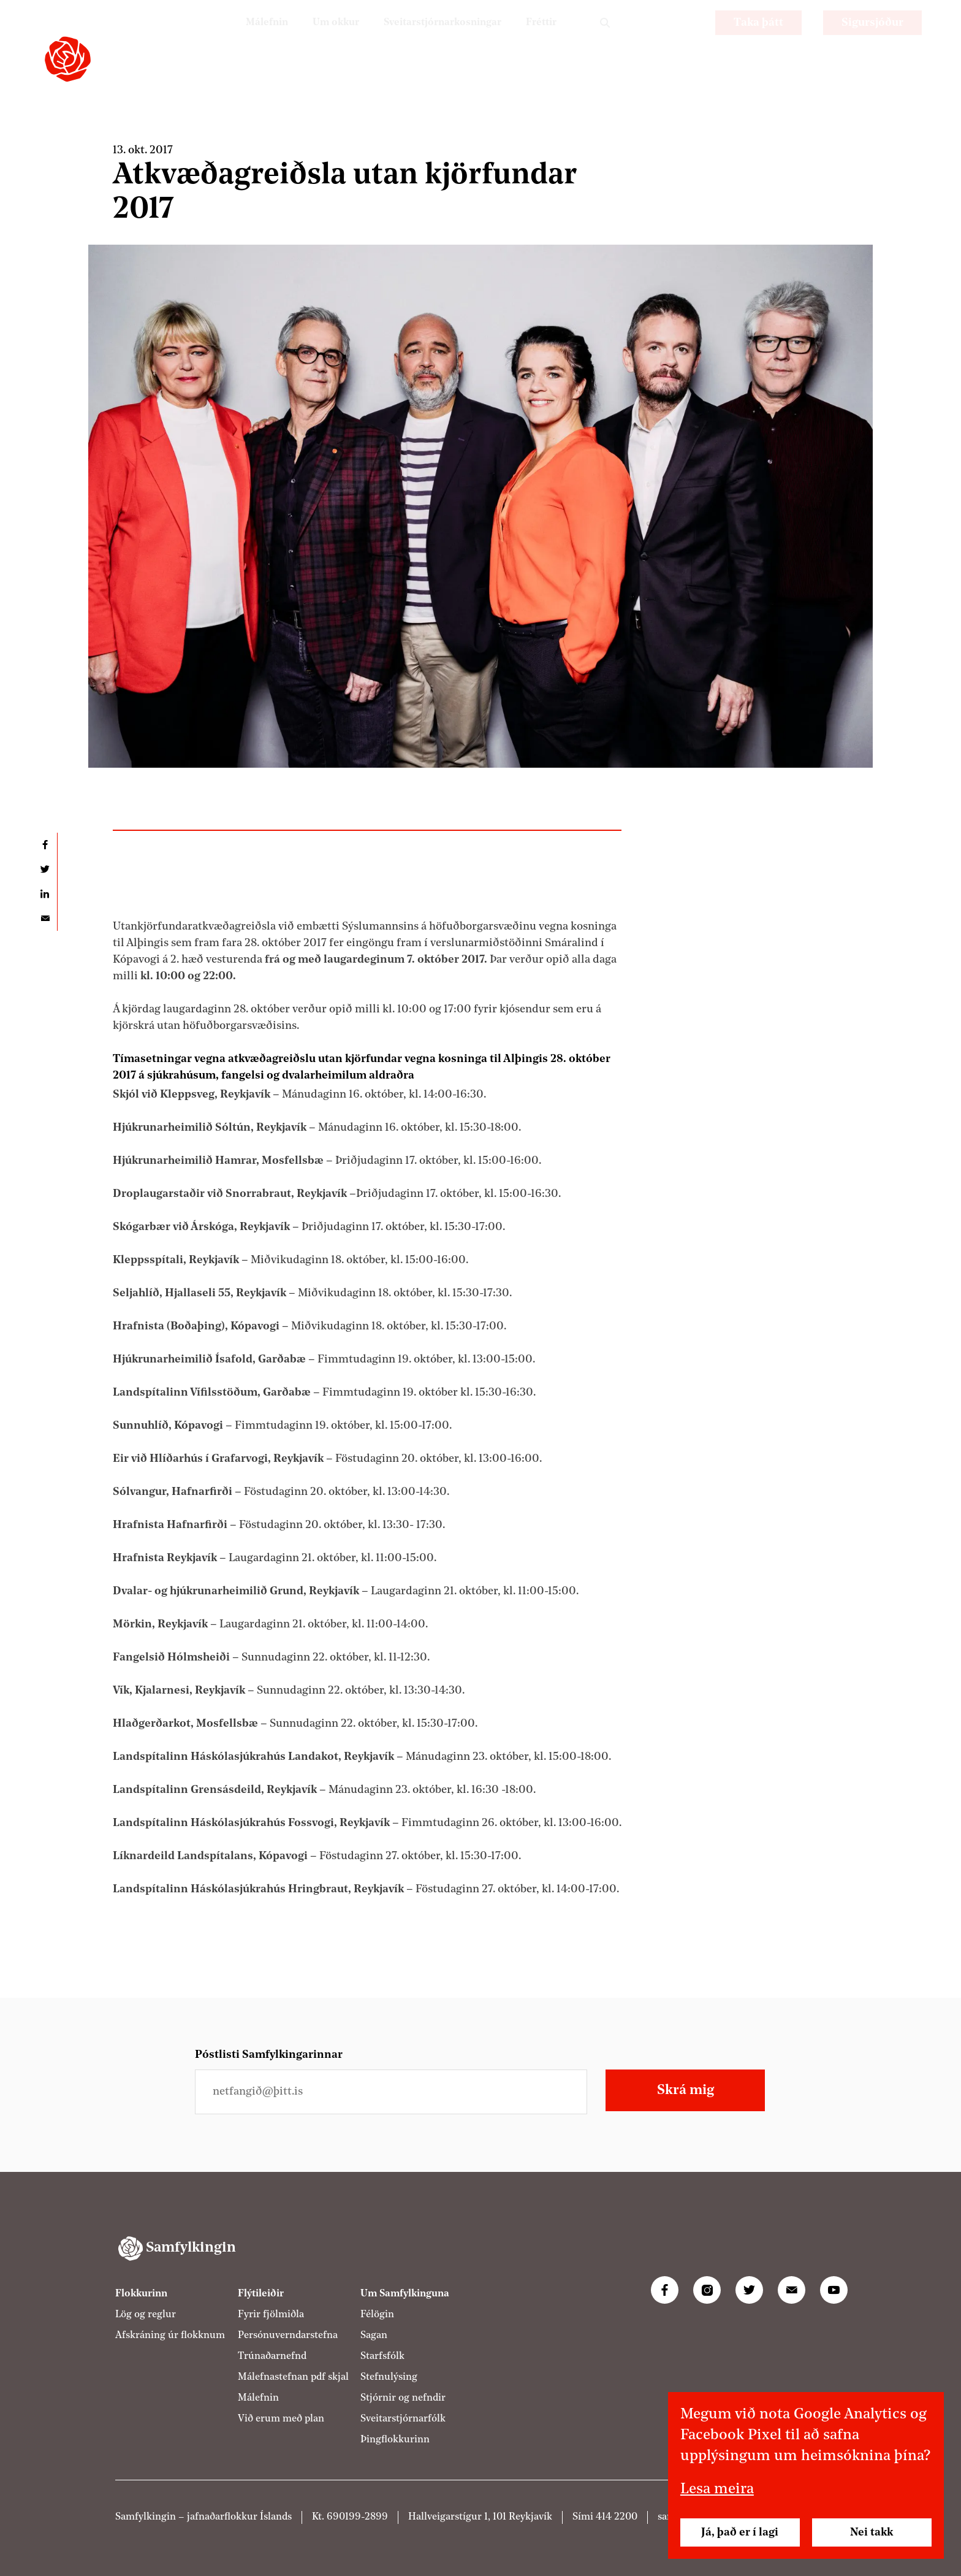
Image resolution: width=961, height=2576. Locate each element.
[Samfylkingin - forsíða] (67, 59)
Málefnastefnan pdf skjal (293, 2377)
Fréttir (539, 39)
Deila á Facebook (44, 845)
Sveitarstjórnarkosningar (430, 39)
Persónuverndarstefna (288, 2336)
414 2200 (616, 2517)
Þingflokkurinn (395, 2440)
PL (650, 39)
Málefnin (237, 39)
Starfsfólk (382, 2356)
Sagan (373, 2336)
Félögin (377, 2315)
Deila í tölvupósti (44, 918)
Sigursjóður (872, 39)
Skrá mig (685, 2090)
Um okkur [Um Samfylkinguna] (312, 39)
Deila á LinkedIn (44, 894)
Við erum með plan (281, 2419)
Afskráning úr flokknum (170, 2336)
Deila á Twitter (44, 869)
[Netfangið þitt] (391, 2092)
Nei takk (871, 2532)
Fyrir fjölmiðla (271, 2315)
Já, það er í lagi (739, 2532)
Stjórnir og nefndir (403, 2398)
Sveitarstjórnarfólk (403, 2419)
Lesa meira (717, 2489)
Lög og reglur (145, 2315)
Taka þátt (758, 39)
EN (683, 39)
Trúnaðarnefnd (272, 2356)
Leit (604, 39)
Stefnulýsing (388, 2377)
